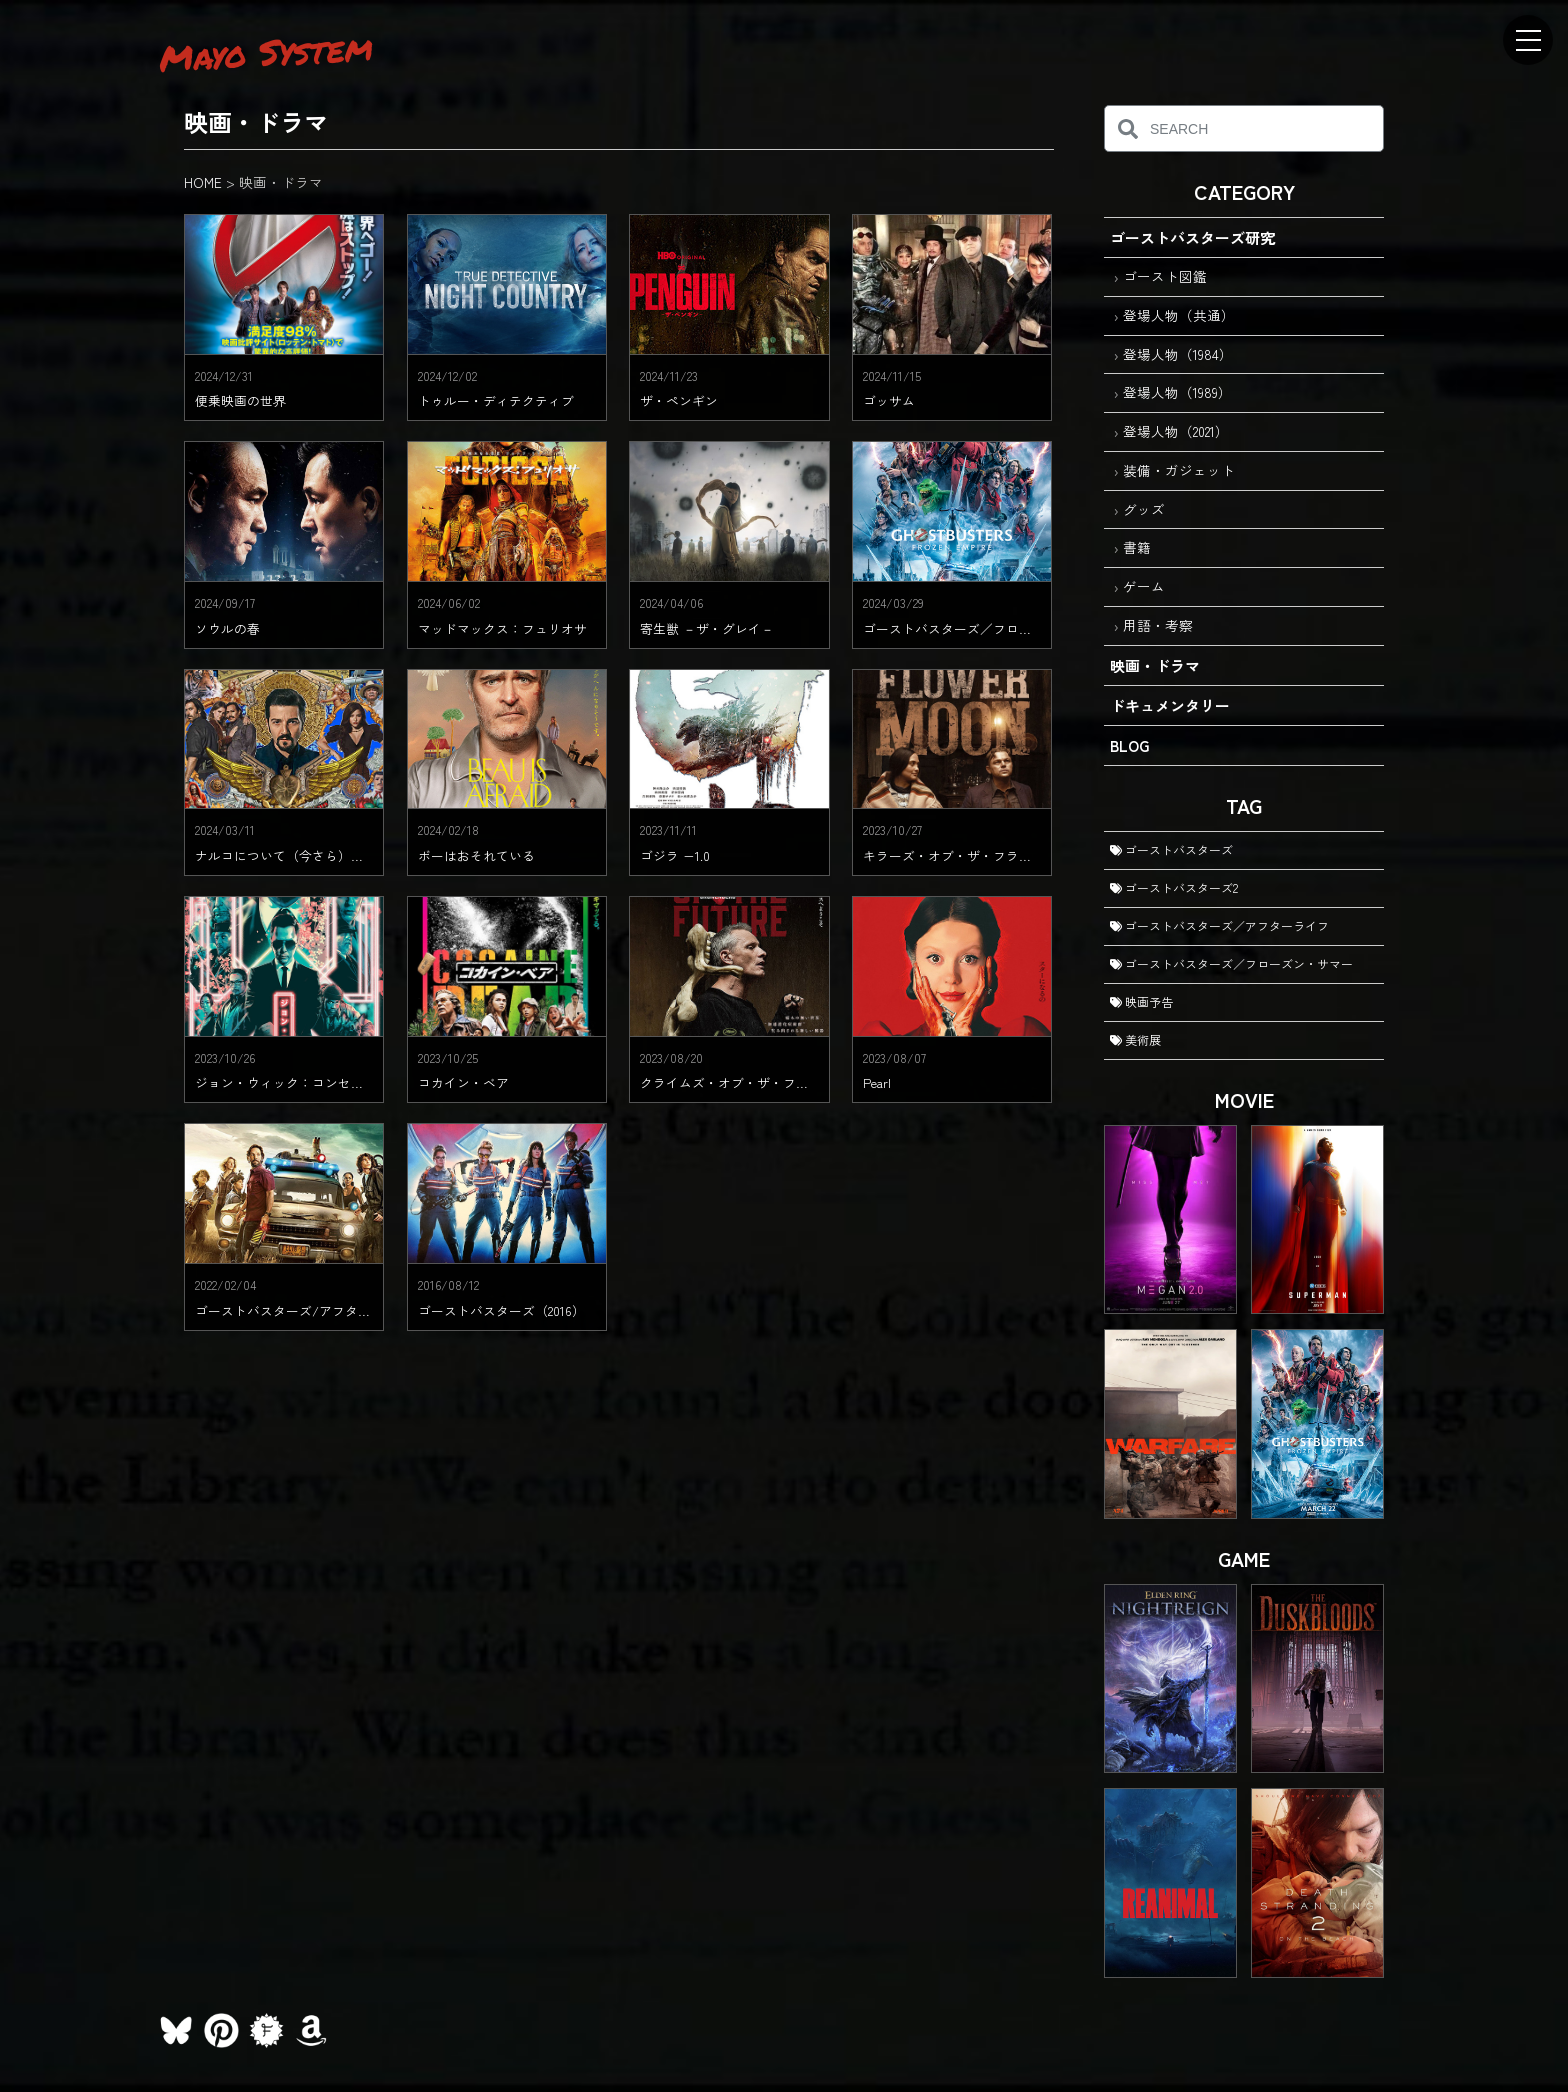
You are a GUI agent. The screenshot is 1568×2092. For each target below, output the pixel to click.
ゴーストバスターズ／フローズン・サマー (1231, 963)
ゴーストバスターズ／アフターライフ (1219, 925)
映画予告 (1141, 1001)
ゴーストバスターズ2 (1174, 887)
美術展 (1135, 1039)
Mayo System (266, 52)
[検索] (1127, 128)
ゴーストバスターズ (1171, 849)
